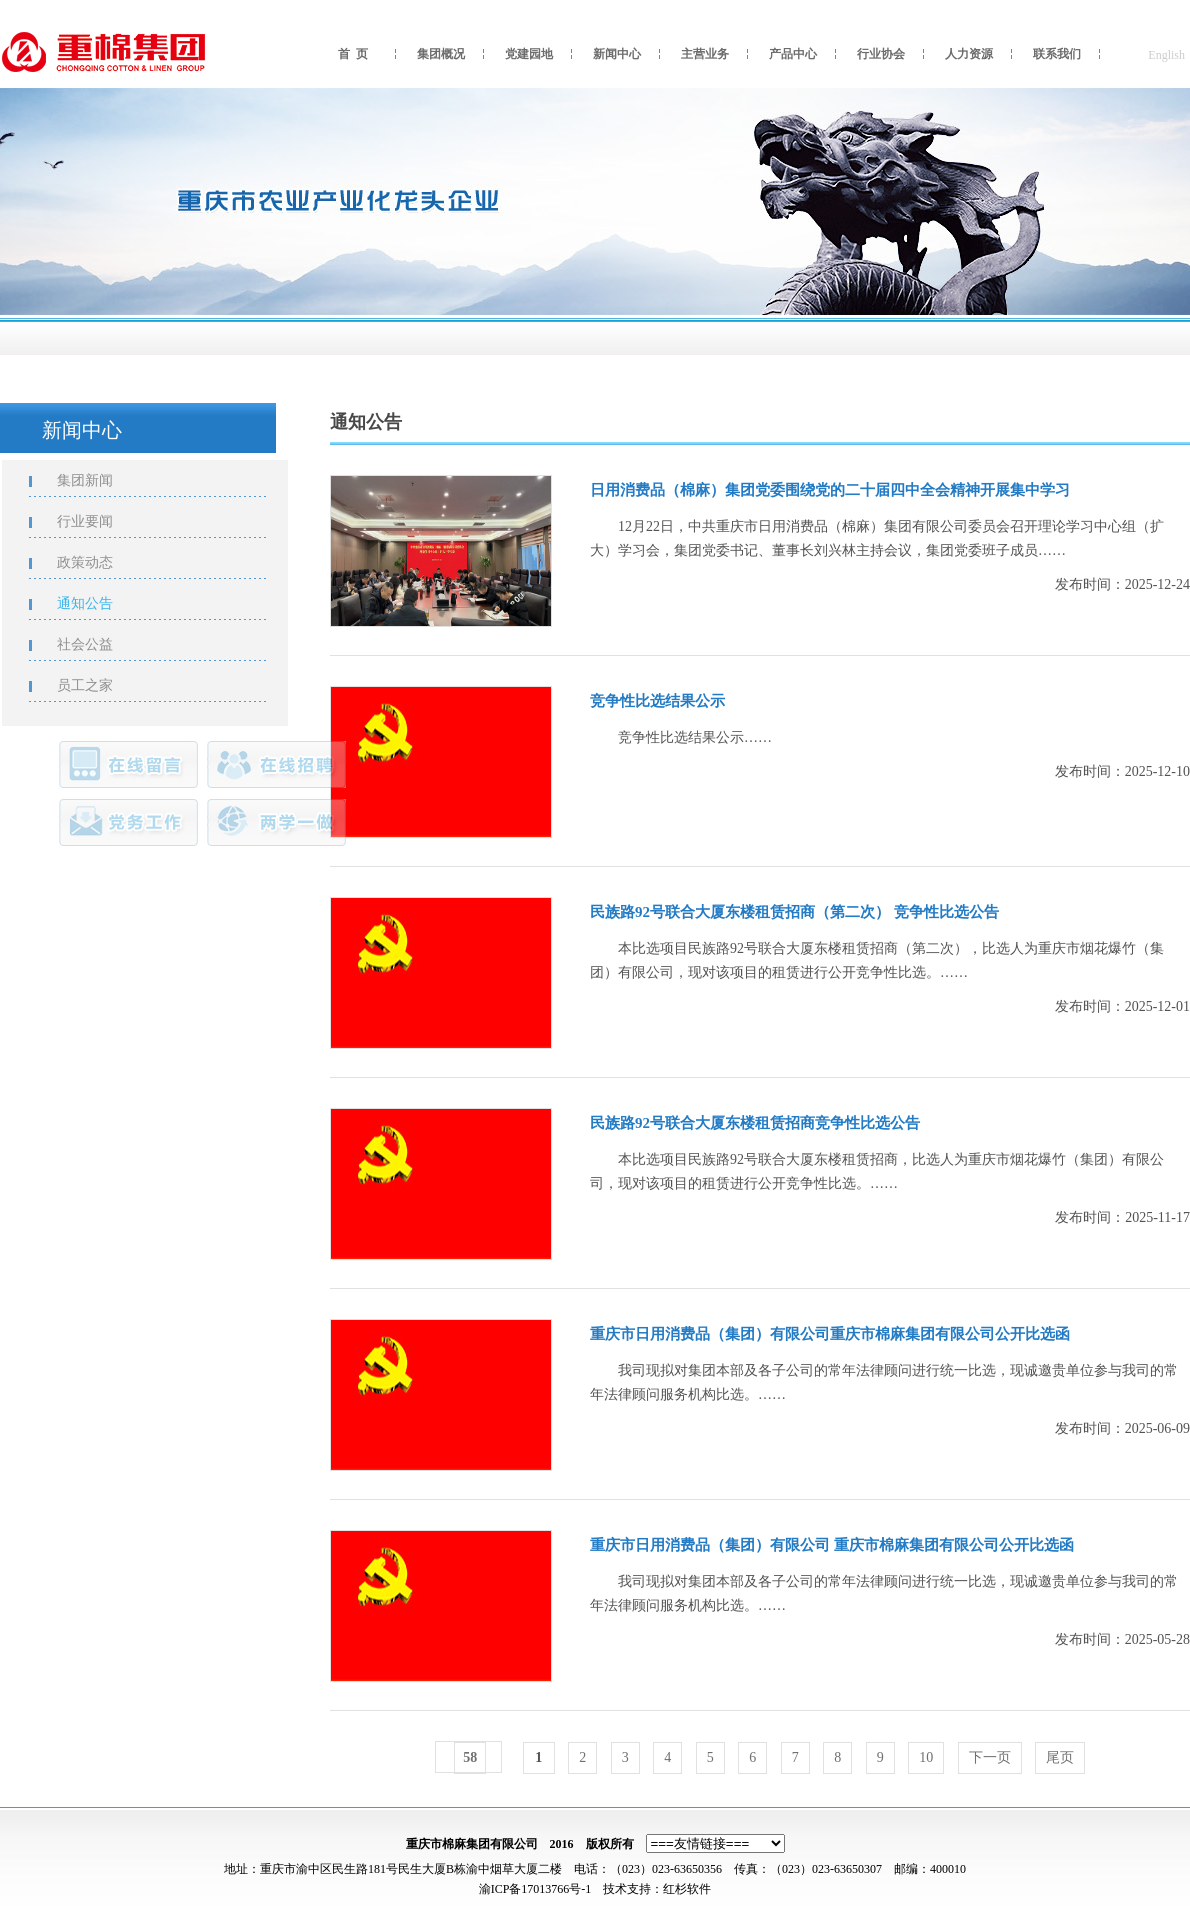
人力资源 (969, 54)
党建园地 (529, 54)
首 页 (353, 54)
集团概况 (441, 54)
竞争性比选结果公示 (657, 701)
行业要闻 (97, 521)
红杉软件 (687, 1889)
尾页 (1060, 1757)
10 (926, 1757)
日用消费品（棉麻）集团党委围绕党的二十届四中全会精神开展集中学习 (830, 490)
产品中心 (793, 54)
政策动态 (97, 562)
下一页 (990, 1757)
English (1166, 55)
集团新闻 (97, 480)
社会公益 (97, 644)
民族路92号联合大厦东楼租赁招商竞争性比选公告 (755, 1123)
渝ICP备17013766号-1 (535, 1889)
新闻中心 (617, 54)
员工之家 (97, 685)
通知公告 (97, 603)
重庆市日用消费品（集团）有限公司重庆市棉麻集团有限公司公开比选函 (830, 1334)
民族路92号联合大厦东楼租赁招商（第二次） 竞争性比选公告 (794, 912)
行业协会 (881, 54)
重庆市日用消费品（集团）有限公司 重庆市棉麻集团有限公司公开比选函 (832, 1545)
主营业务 (705, 54)
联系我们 (1057, 54)
